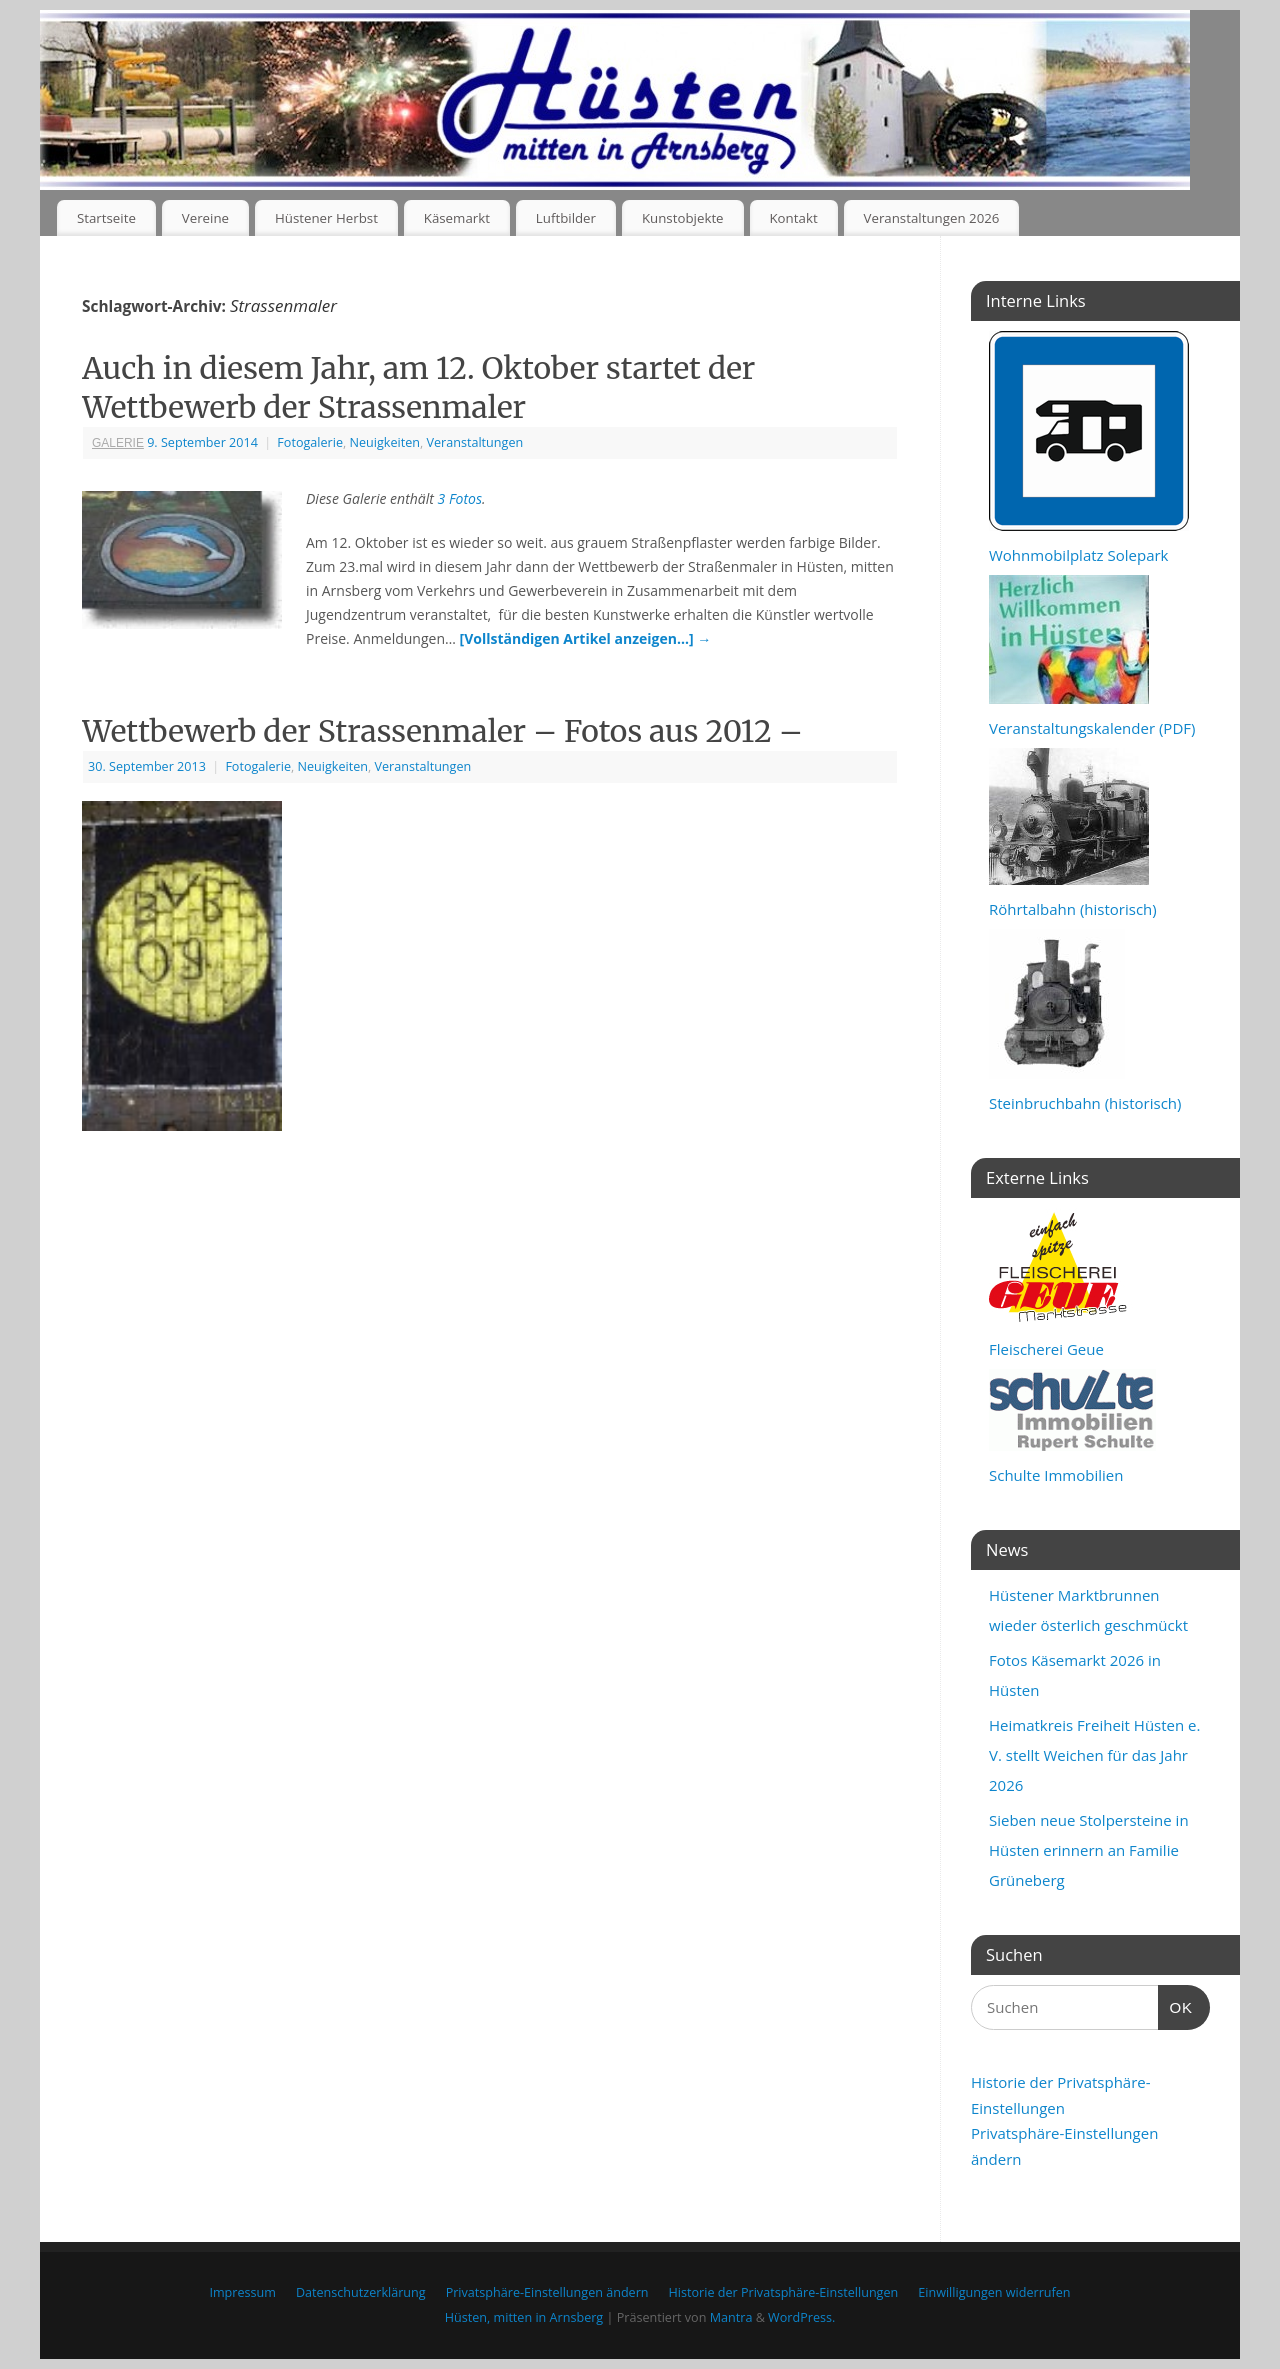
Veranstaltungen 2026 (932, 218)
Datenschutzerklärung (361, 2292)
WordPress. (801, 2317)
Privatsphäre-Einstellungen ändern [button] (547, 2292)
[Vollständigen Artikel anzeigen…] (586, 638)
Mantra (731, 2317)
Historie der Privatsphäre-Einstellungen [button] (784, 2292)
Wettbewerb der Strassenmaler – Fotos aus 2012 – (442, 731)
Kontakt (793, 218)
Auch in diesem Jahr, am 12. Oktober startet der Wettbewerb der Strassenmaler (418, 387)
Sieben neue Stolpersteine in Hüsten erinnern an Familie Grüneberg (1089, 1850)
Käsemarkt (457, 218)
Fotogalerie (310, 442)
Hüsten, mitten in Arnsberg (524, 2317)
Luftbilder (566, 218)
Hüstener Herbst (326, 218)
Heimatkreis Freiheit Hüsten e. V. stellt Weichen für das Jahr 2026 (1094, 1755)
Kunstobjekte (683, 218)
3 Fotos (460, 498)
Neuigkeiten (385, 442)
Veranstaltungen (475, 442)
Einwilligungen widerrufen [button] (994, 2292)
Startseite (106, 218)
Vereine (205, 218)
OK (1176, 2005)
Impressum (242, 2292)
